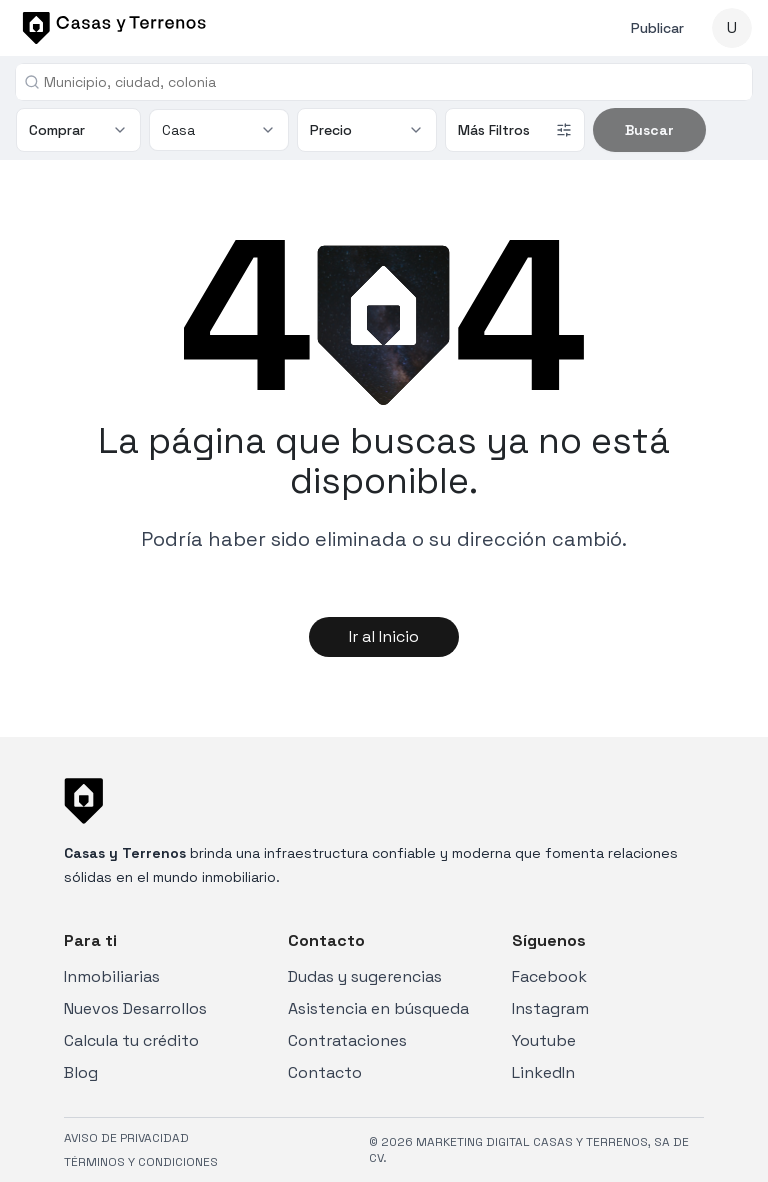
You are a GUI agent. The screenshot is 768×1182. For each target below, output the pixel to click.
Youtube (544, 1040)
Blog (81, 1072)
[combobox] (392, 82)
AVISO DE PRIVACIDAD (126, 1138)
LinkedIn (543, 1072)
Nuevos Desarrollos (135, 1008)
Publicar (657, 28)
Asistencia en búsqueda (378, 1008)
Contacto (325, 1072)
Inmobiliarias (112, 976)
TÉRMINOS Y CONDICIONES (141, 1162)
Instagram (550, 1008)
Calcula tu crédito (131, 1040)
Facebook (549, 976)
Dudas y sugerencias (365, 976)
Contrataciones (347, 1040)
